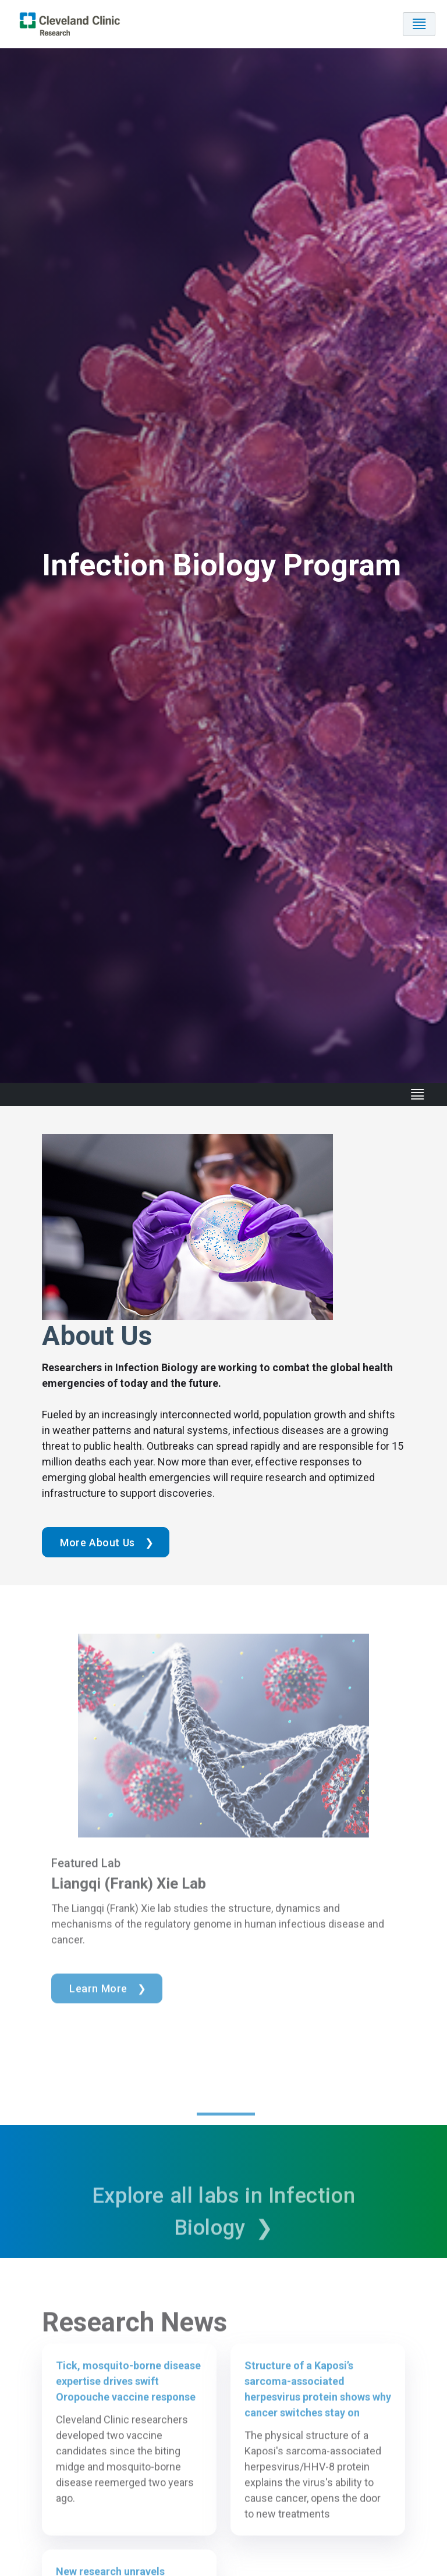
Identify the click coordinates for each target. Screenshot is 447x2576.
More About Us (97, 1543)
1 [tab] (226, 2133)
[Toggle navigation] (419, 24)
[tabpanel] (223, 1887)
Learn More (98, 2007)
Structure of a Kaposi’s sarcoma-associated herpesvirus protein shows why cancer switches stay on (317, 2408)
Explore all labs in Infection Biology (223, 2231)
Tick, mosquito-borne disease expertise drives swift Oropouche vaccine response (128, 2400)
